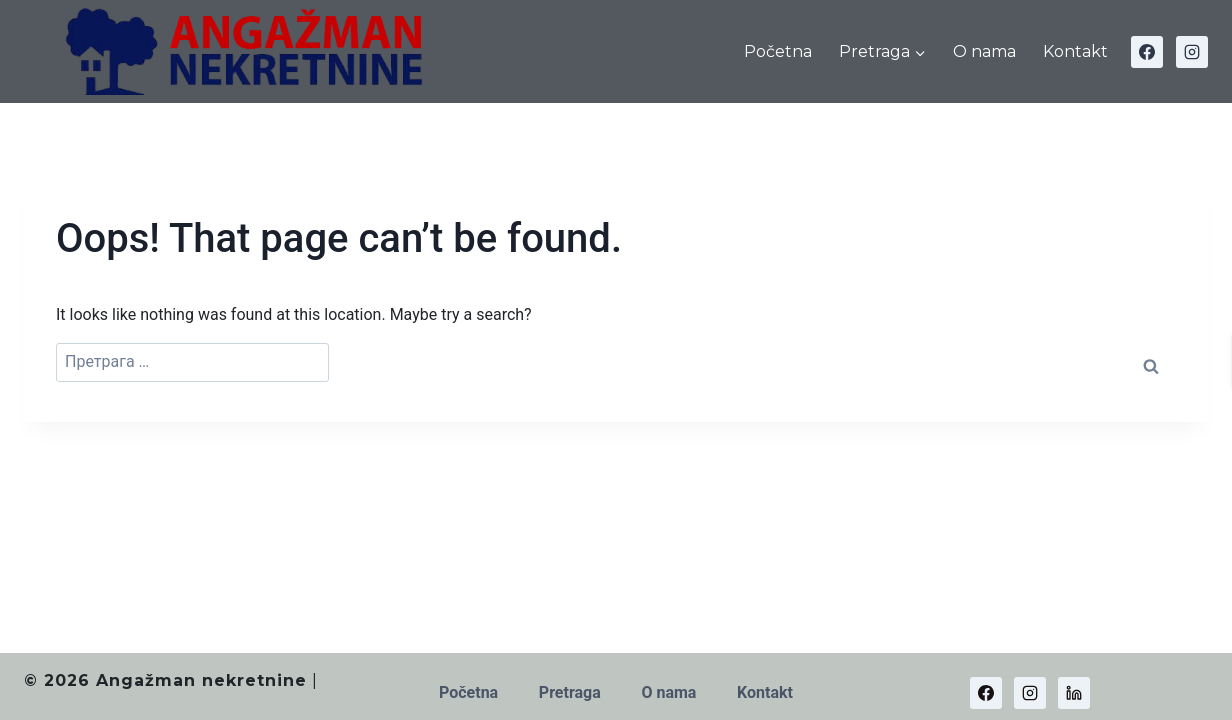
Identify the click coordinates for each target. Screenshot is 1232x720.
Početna (778, 51)
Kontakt (1075, 51)
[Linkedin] (1074, 693)
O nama (984, 51)
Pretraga (570, 692)
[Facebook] (1147, 52)
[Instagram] (1192, 52)
